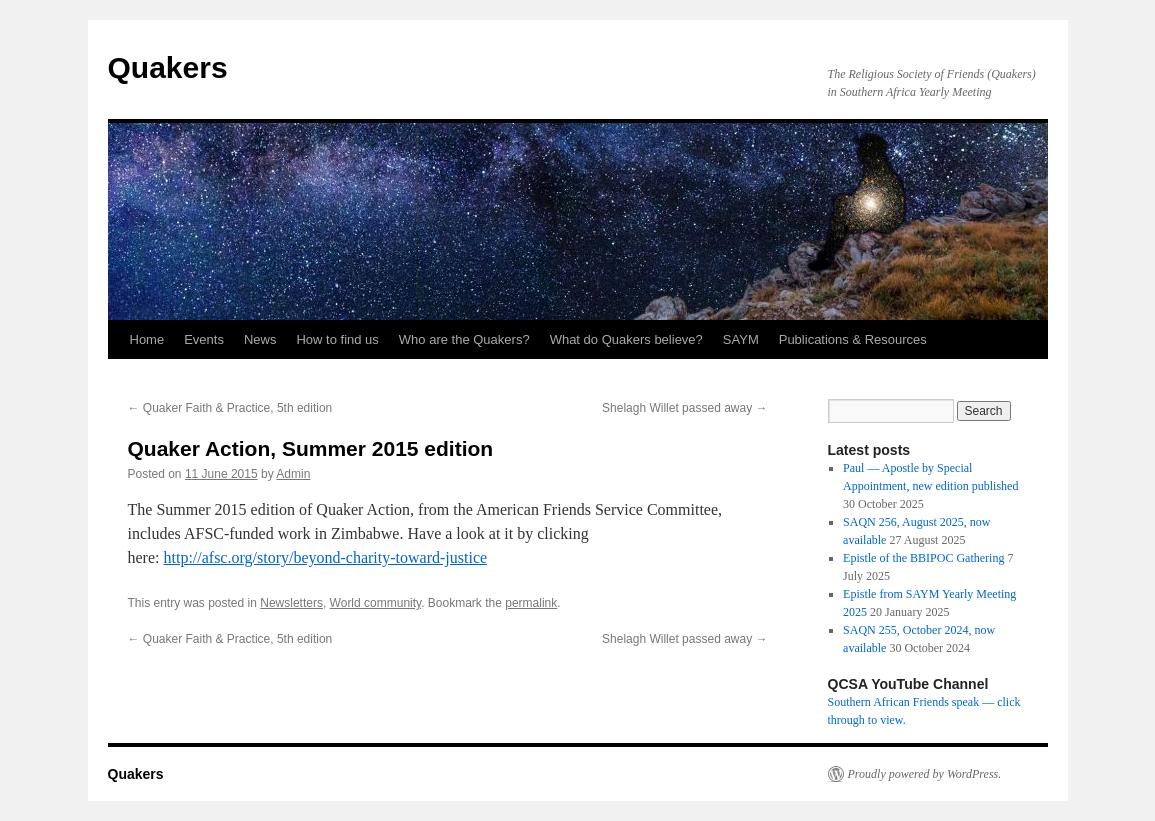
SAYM (741, 339)
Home (147, 339)
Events (204, 339)
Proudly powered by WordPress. (925, 774)
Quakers (168, 67)
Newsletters (291, 603)
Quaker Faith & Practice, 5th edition (230, 408)
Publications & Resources (853, 339)
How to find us (337, 339)
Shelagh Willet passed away (684, 408)
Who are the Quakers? (464, 339)
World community (376, 603)
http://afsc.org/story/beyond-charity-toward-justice (325, 557)
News (260, 339)
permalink (531, 603)
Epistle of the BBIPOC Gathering (923, 558)
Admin (293, 474)
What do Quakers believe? (626, 339)
